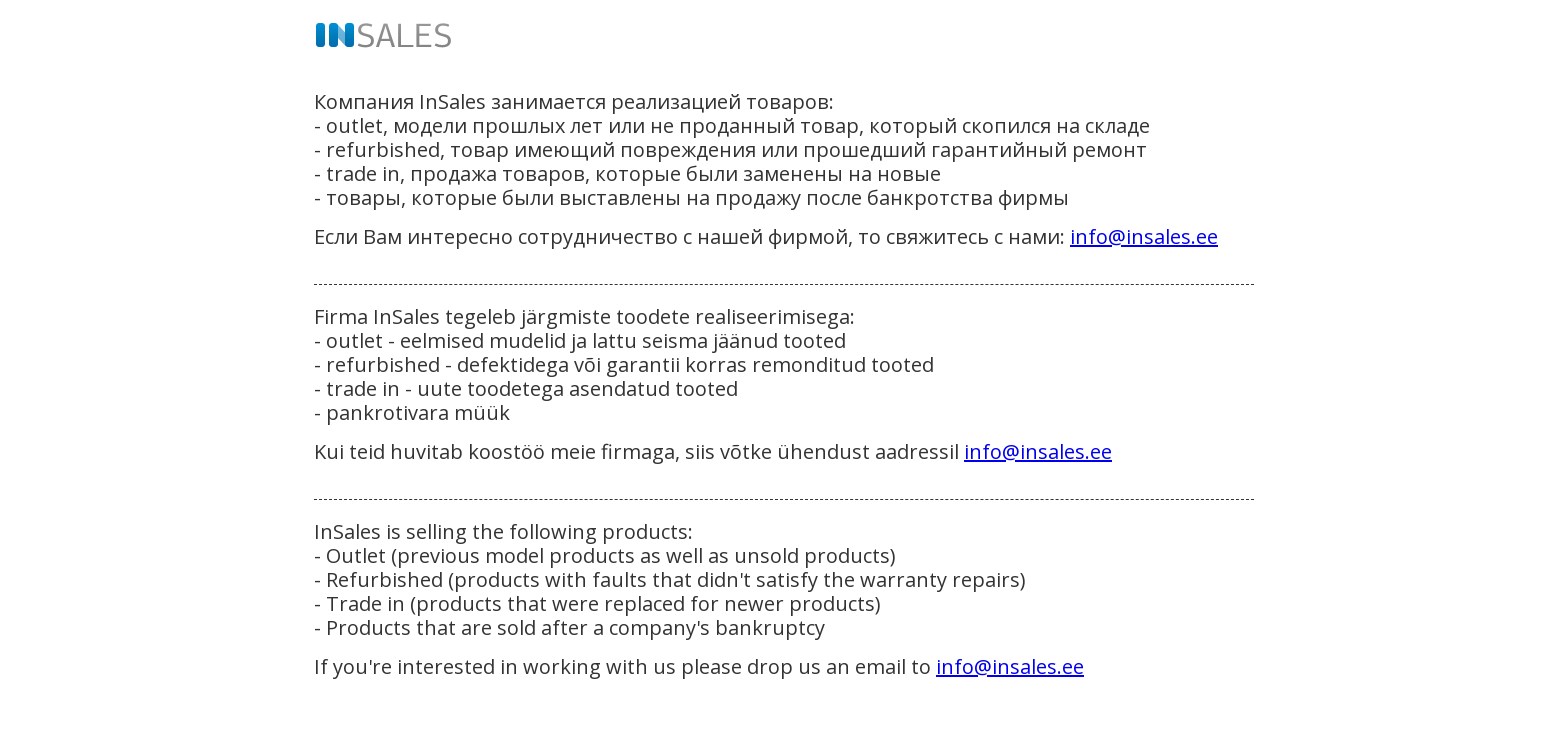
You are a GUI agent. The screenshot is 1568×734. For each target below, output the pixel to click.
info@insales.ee (1144, 236)
